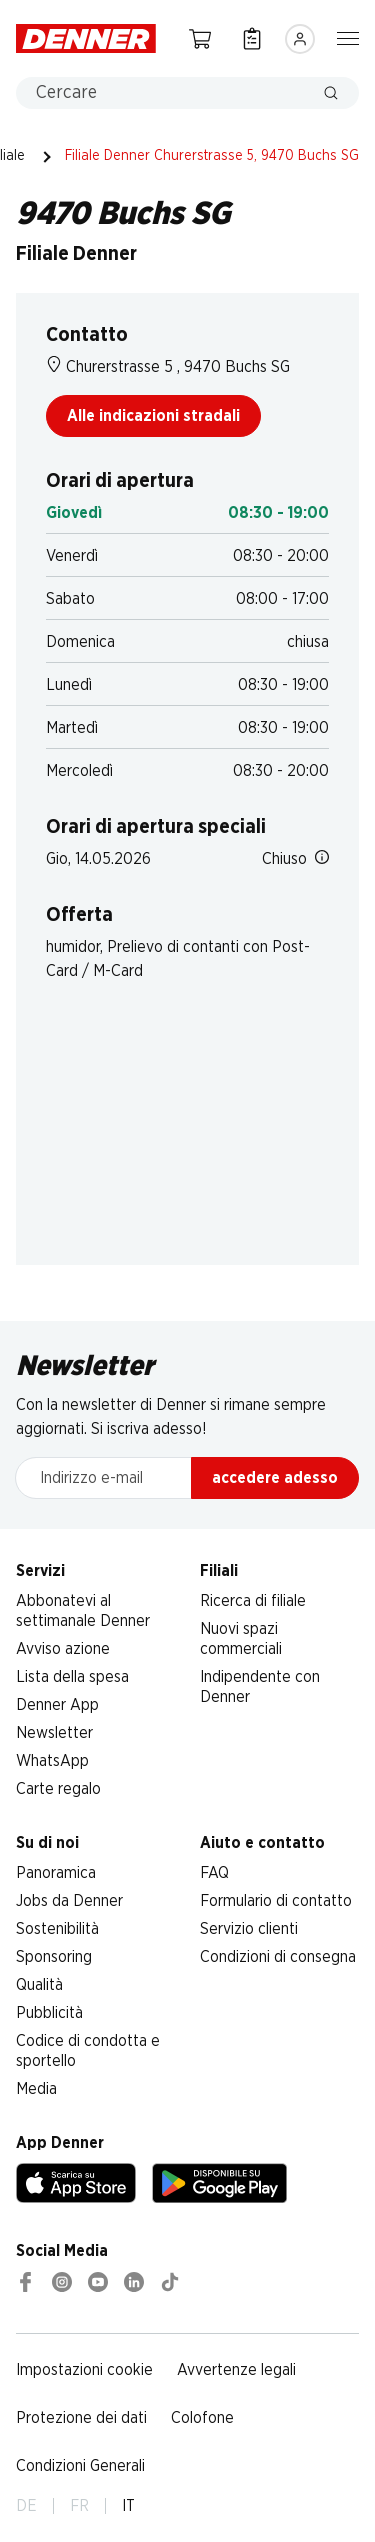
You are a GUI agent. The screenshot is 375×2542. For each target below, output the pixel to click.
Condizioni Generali (80, 2466)
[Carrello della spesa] (200, 38)
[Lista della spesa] (252, 38)
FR (79, 2506)
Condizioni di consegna (278, 1957)
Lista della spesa (72, 1677)
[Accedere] (300, 39)
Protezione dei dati (81, 2418)
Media (36, 2089)
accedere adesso (275, 1478)
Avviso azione (63, 1649)
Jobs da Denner (69, 1901)
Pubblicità (49, 2013)
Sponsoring (54, 1957)
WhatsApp (52, 1761)
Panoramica (56, 1873)
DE (26, 2506)
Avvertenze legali (236, 2370)
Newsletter (54, 1733)
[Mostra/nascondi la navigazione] (348, 37)
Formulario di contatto (276, 1901)
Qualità (39, 1985)
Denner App (57, 1705)
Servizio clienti (249, 1929)
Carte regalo (58, 1789)
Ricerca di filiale (253, 1601)
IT (128, 2506)
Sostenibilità (57, 1929)
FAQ (214, 1873)
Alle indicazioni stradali (153, 416)
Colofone (202, 2418)
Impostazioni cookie (84, 2370)
